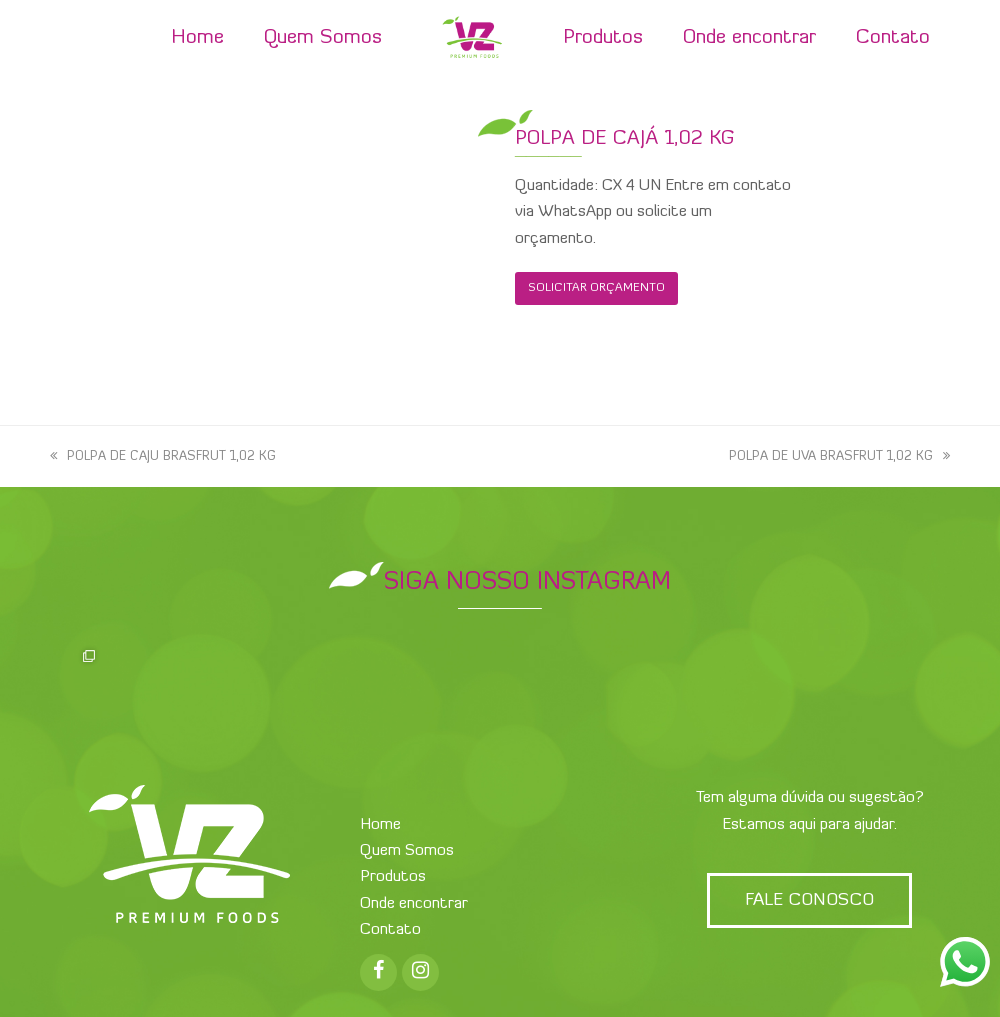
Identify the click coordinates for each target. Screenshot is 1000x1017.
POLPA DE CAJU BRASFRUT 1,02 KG (163, 456)
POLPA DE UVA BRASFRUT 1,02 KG (839, 456)
